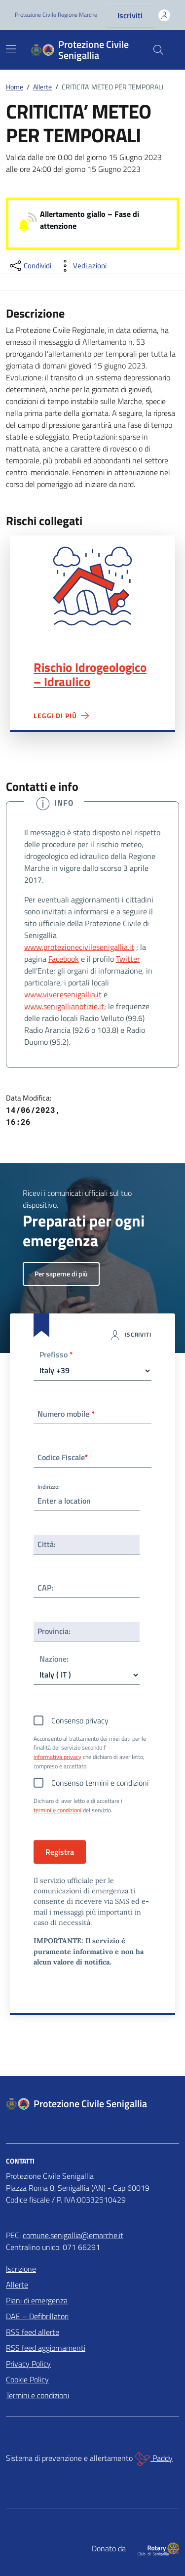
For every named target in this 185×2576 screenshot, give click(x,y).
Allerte (17, 2284)
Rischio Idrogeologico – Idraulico (90, 674)
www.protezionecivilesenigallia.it (79, 947)
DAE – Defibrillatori (37, 2316)
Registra (59, 1852)
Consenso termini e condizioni (99, 1783)
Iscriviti (130, 15)
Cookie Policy (27, 2379)
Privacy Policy (28, 2364)
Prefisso (56, 1355)
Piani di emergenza (37, 2300)
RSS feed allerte (32, 2332)
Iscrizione (21, 2269)
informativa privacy (57, 1757)
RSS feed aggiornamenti (45, 2348)
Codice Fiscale (62, 1457)
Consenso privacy (80, 1720)
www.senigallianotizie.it (64, 1006)
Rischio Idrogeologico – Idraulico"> (92, 586)
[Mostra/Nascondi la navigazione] (11, 49)
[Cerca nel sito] (158, 50)
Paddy (154, 2459)
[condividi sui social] (29, 266)
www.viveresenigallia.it (63, 994)
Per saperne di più (61, 1273)
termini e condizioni (57, 1810)
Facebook (63, 959)
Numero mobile (66, 1414)
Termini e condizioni (37, 2395)
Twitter (128, 959)
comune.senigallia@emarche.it (73, 2235)
